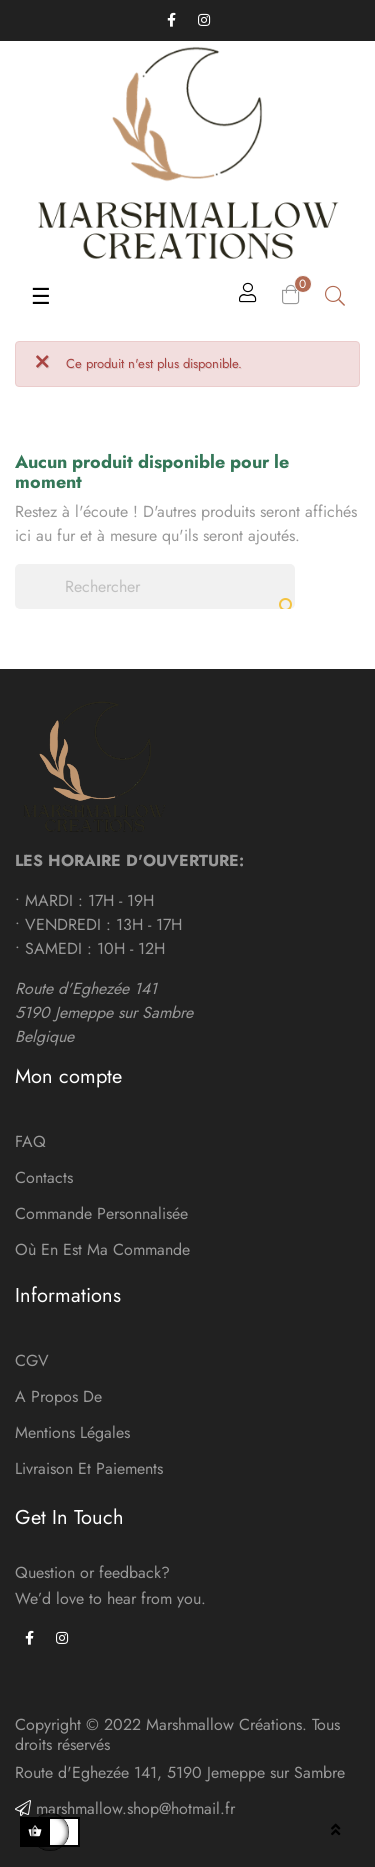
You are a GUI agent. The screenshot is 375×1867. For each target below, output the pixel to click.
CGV (32, 1360)
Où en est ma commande (102, 1249)
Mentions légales (72, 1432)
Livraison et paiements (89, 1468)
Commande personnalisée (101, 1213)
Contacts (44, 1177)
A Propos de (58, 1396)
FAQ (30, 1141)
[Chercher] (155, 586)
